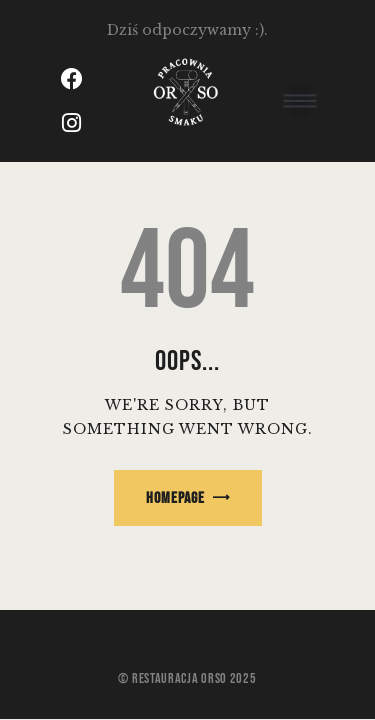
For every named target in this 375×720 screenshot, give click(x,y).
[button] (299, 100)
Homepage (175, 498)
